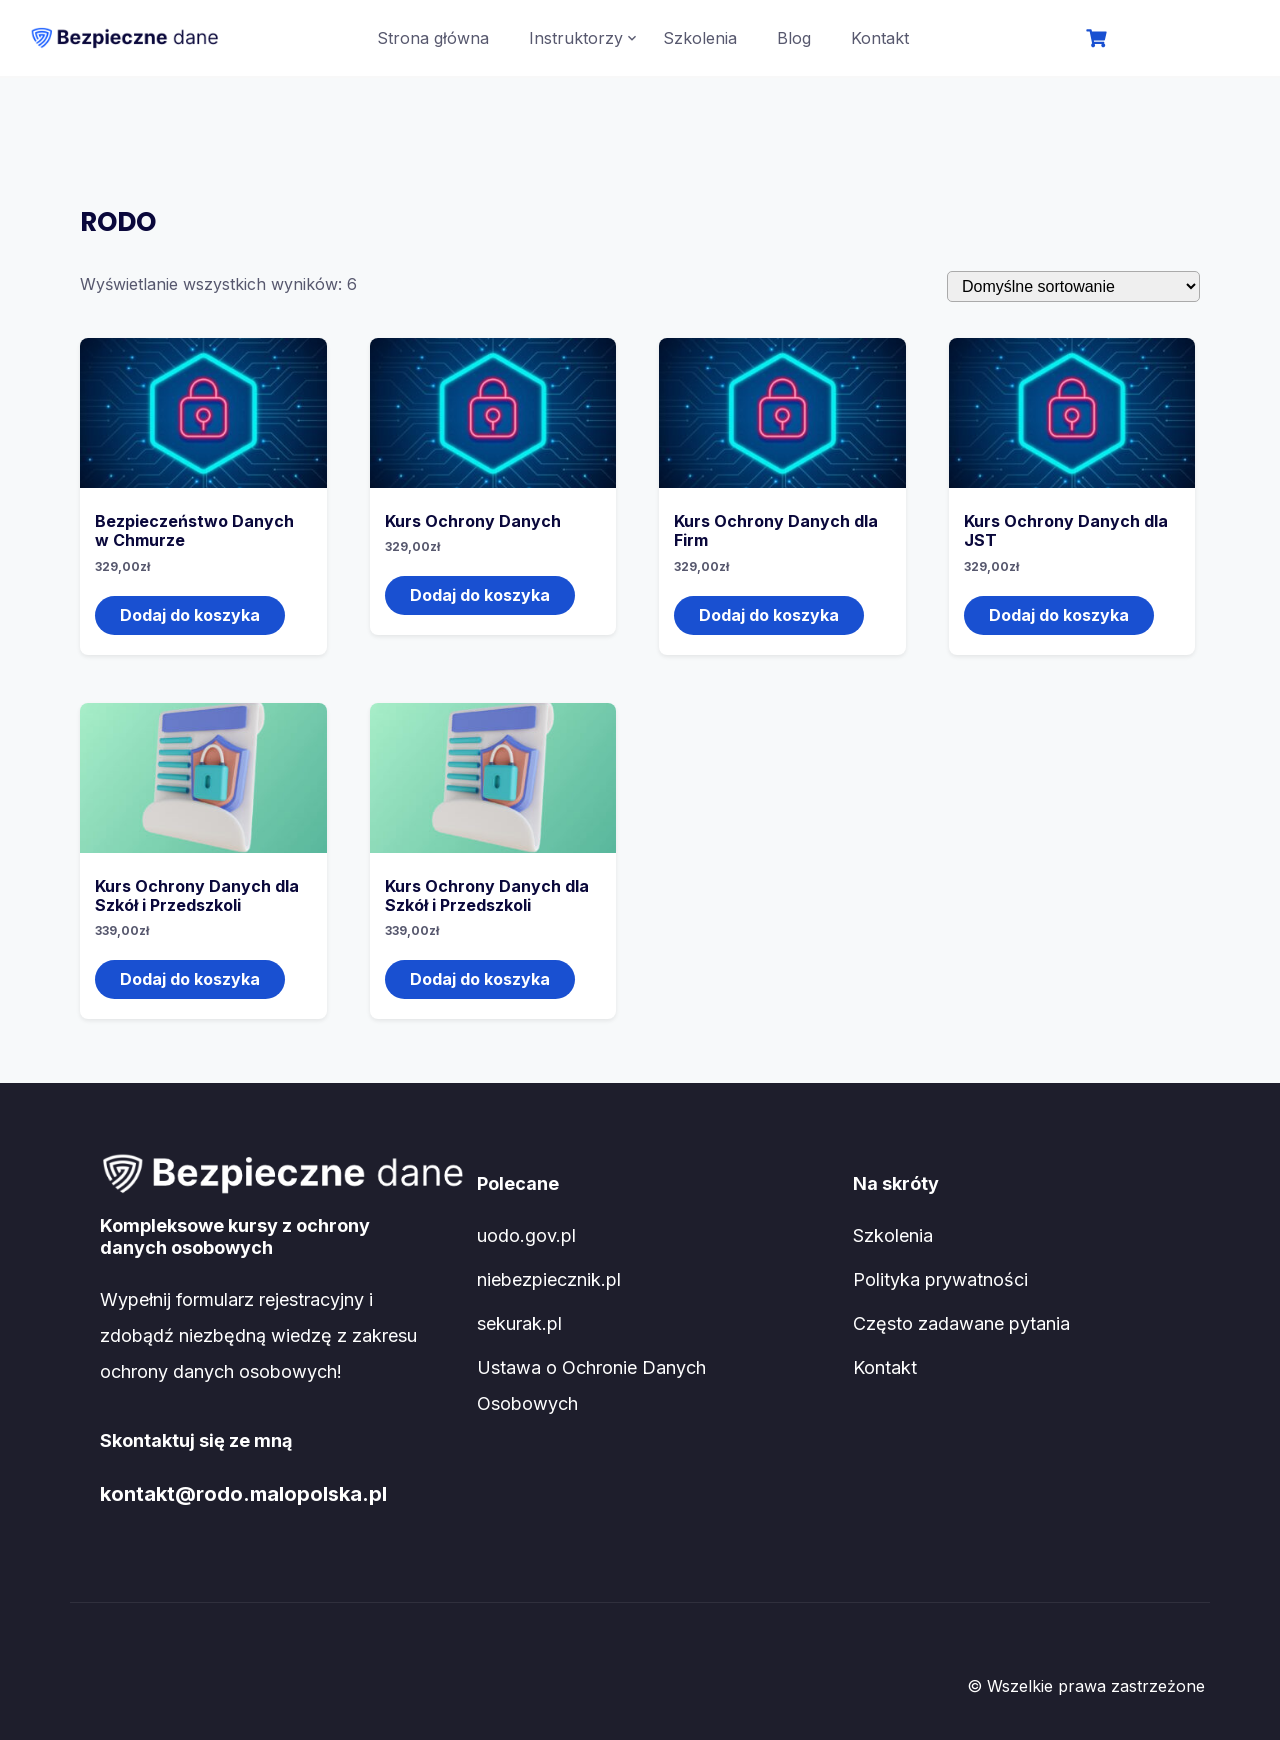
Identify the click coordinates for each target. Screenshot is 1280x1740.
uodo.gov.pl (526, 1235)
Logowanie (1181, 40)
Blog (794, 38)
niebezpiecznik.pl (549, 1279)
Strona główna (433, 38)
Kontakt (880, 38)
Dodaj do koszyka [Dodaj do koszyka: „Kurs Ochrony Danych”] (480, 595)
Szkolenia (700, 38)
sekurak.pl (519, 1323)
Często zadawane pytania (961, 1323)
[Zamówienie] (1073, 286)
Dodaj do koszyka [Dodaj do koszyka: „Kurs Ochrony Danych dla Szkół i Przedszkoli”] (190, 979)
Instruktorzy (576, 38)
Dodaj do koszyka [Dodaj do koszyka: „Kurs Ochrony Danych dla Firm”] (769, 615)
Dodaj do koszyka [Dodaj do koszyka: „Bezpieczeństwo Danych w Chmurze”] (190, 615)
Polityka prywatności (940, 1279)
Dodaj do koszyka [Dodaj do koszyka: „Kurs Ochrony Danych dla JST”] (1059, 615)
